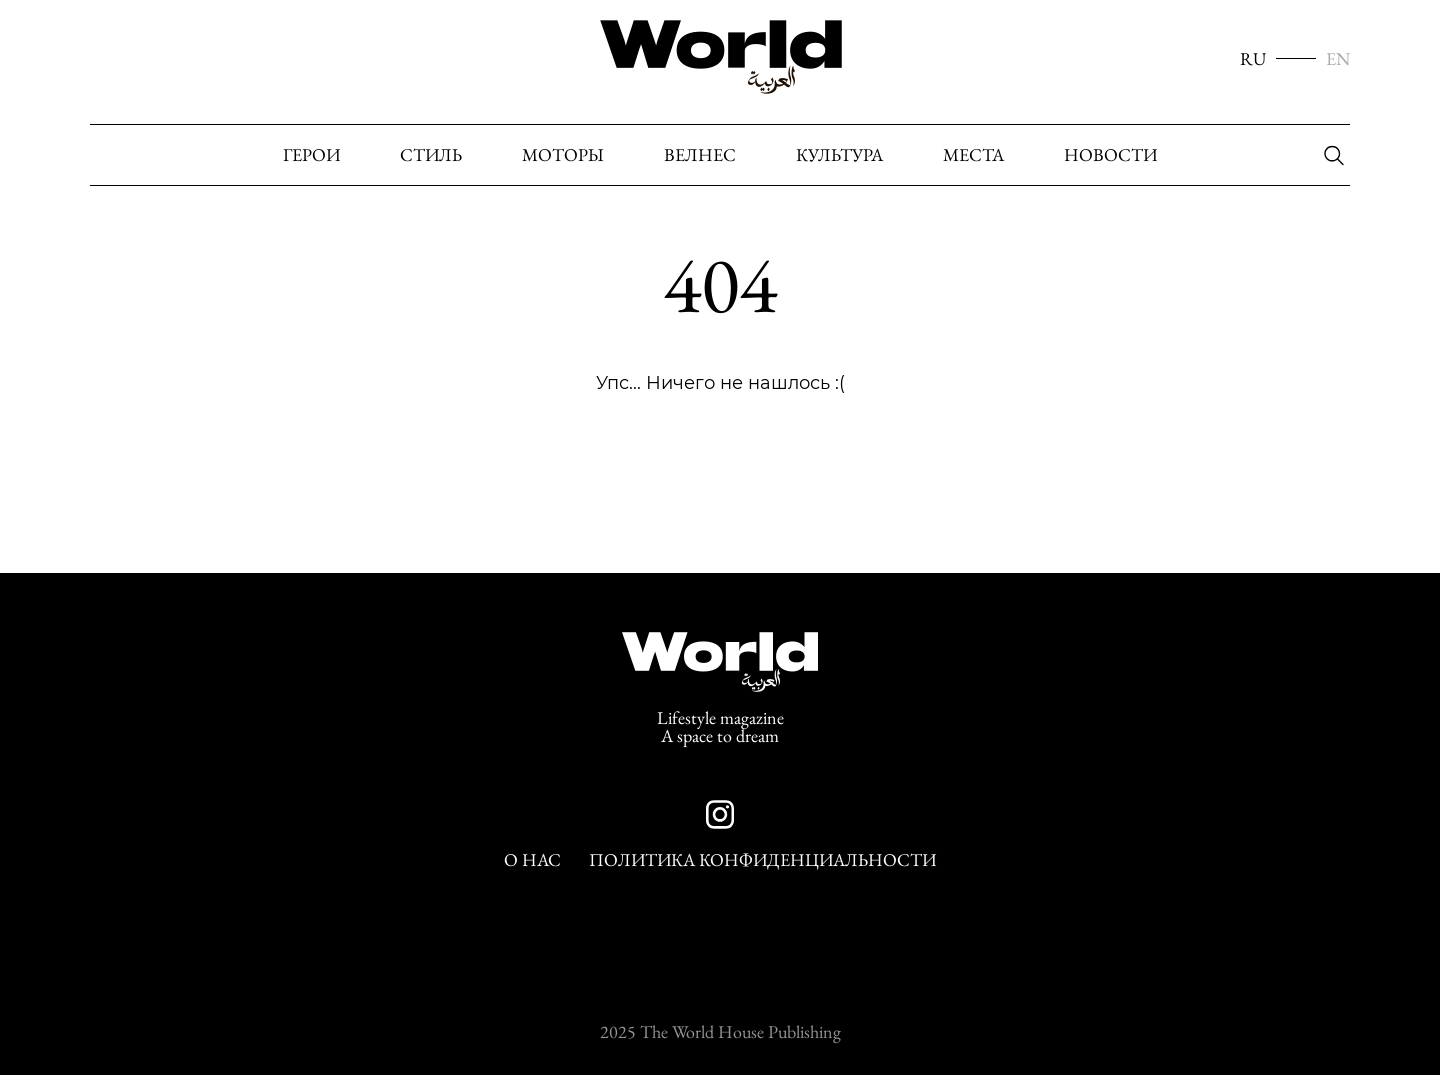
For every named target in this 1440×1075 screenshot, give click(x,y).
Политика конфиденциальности (762, 860)
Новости (1110, 155)
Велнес (700, 155)
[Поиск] (1329, 156)
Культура (839, 155)
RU (1253, 59)
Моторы (563, 155)
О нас (532, 860)
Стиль (431, 155)
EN (1338, 59)
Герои (311, 155)
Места (973, 155)
